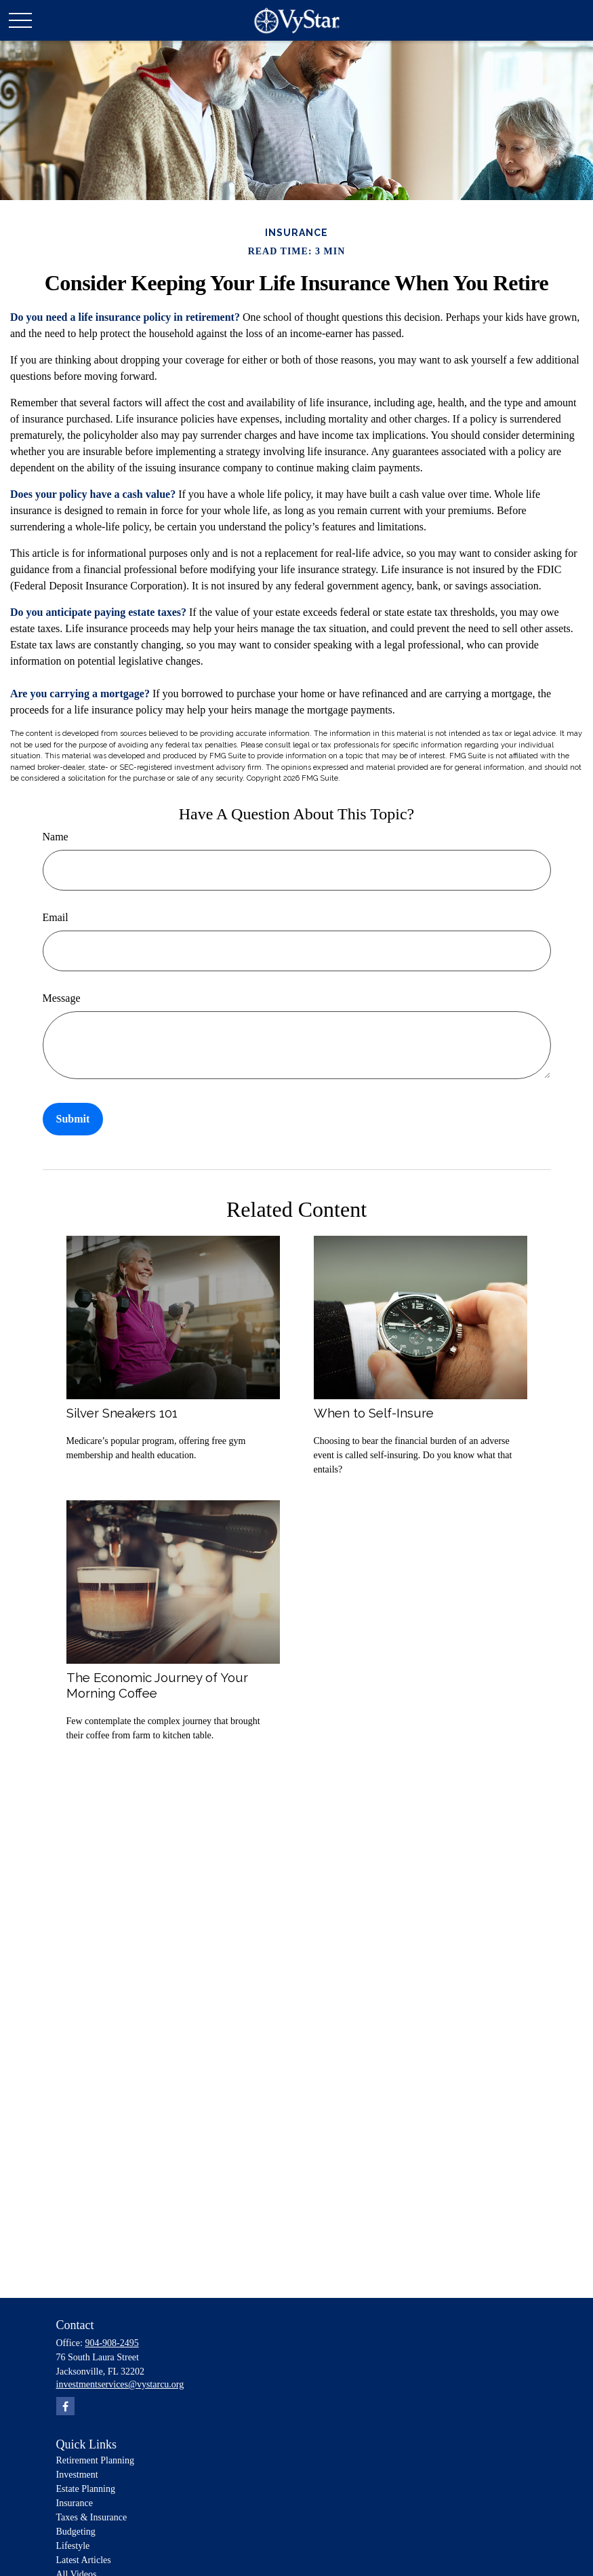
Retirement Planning (95, 2460)
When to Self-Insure (374, 1412)
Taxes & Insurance (91, 2517)
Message (62, 998)
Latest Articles (83, 2560)
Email (55, 917)
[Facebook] (65, 2406)
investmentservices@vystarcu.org (120, 2384)
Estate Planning (86, 2489)
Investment (77, 2475)
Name (55, 836)
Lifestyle (73, 2546)
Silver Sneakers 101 (122, 1412)
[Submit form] (73, 1119)
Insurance (74, 2503)
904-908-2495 (111, 2343)
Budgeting (76, 2531)
